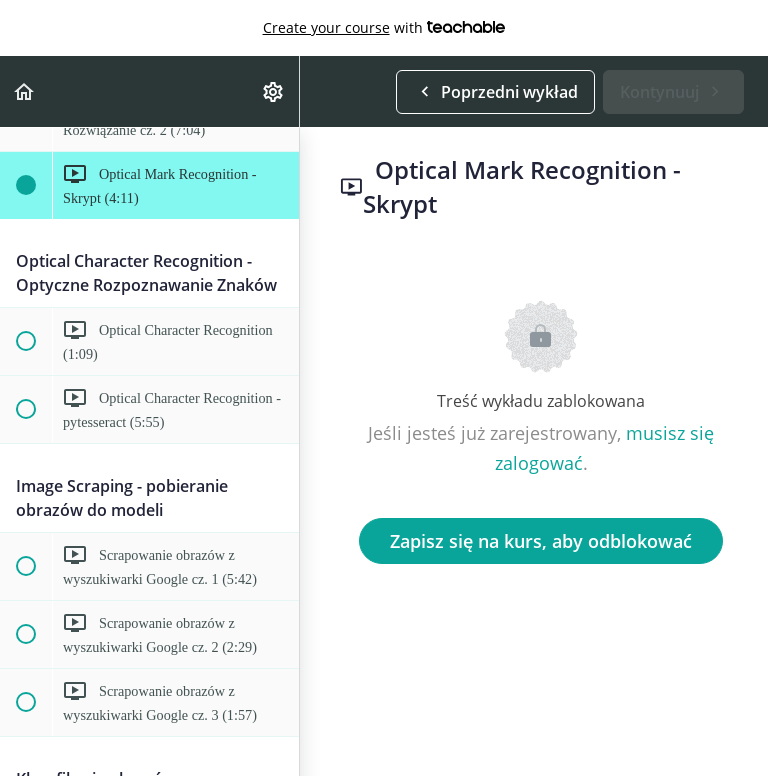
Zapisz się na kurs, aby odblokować (541, 541)
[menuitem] (274, 91)
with (384, 28)
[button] (25, 91)
